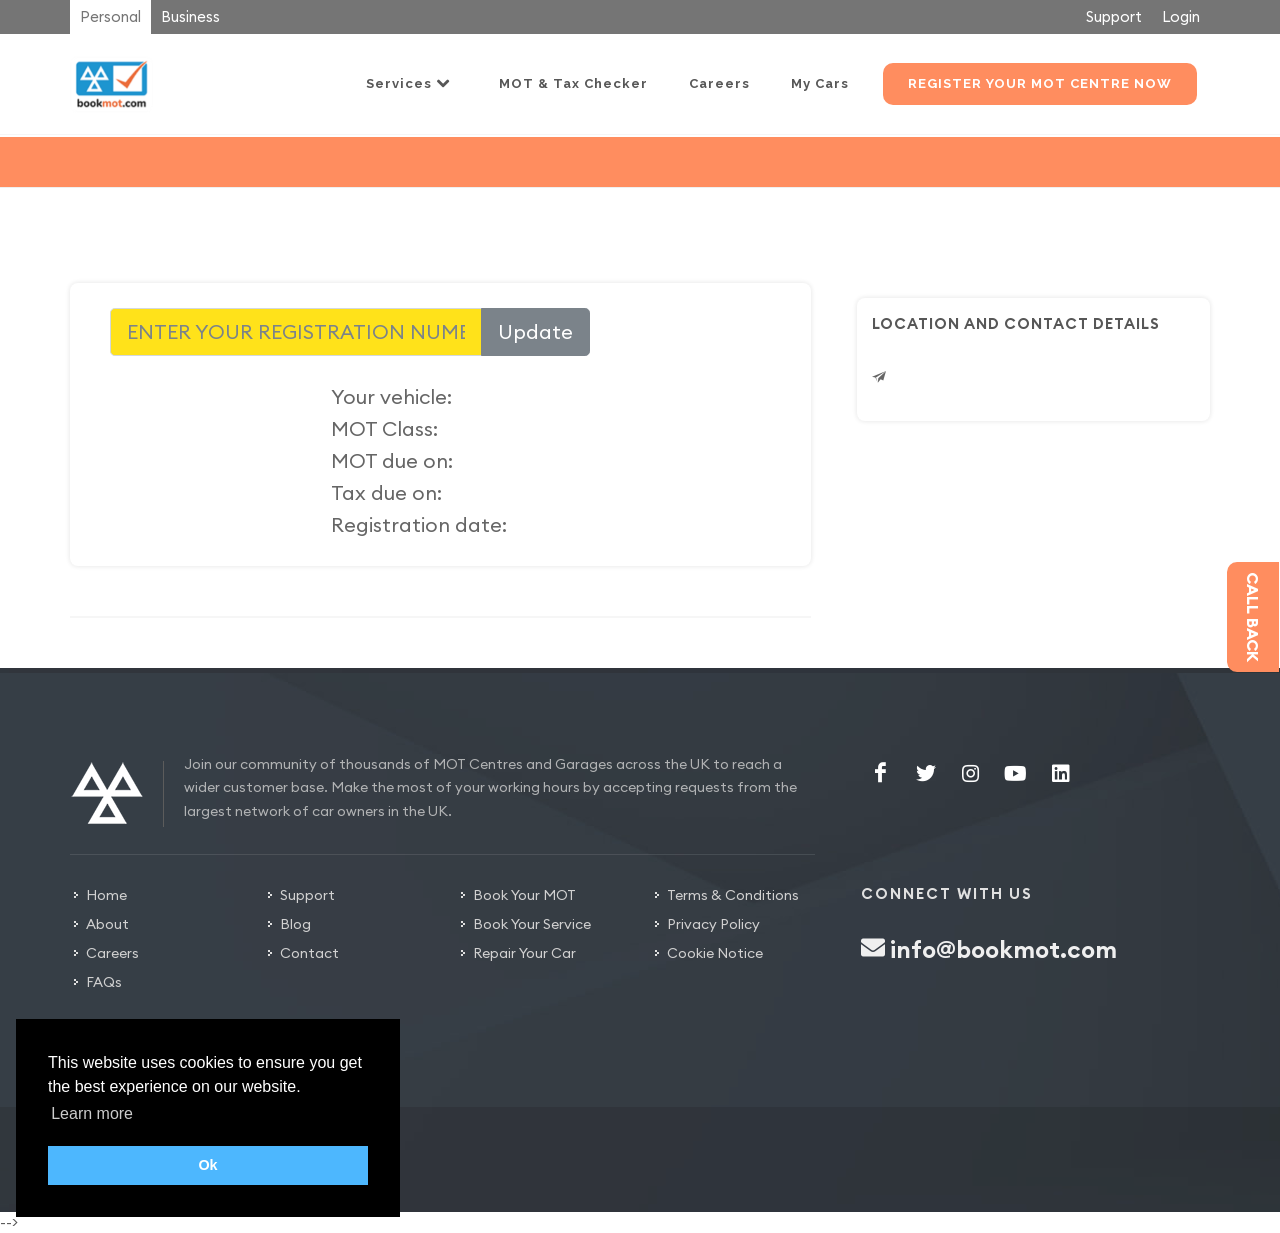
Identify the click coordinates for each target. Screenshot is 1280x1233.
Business (190, 16)
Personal (110, 16)
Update (535, 331)
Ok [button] (207, 1165)
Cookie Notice (715, 953)
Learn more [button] (92, 1113)
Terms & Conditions (733, 895)
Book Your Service (532, 924)
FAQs (104, 982)
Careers (112, 953)
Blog (295, 924)
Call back (1253, 617)
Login (1181, 16)
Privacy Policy (713, 924)
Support (1114, 16)
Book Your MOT (524, 895)
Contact (309, 953)
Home (106, 895)
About (107, 924)
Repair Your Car (524, 953)
